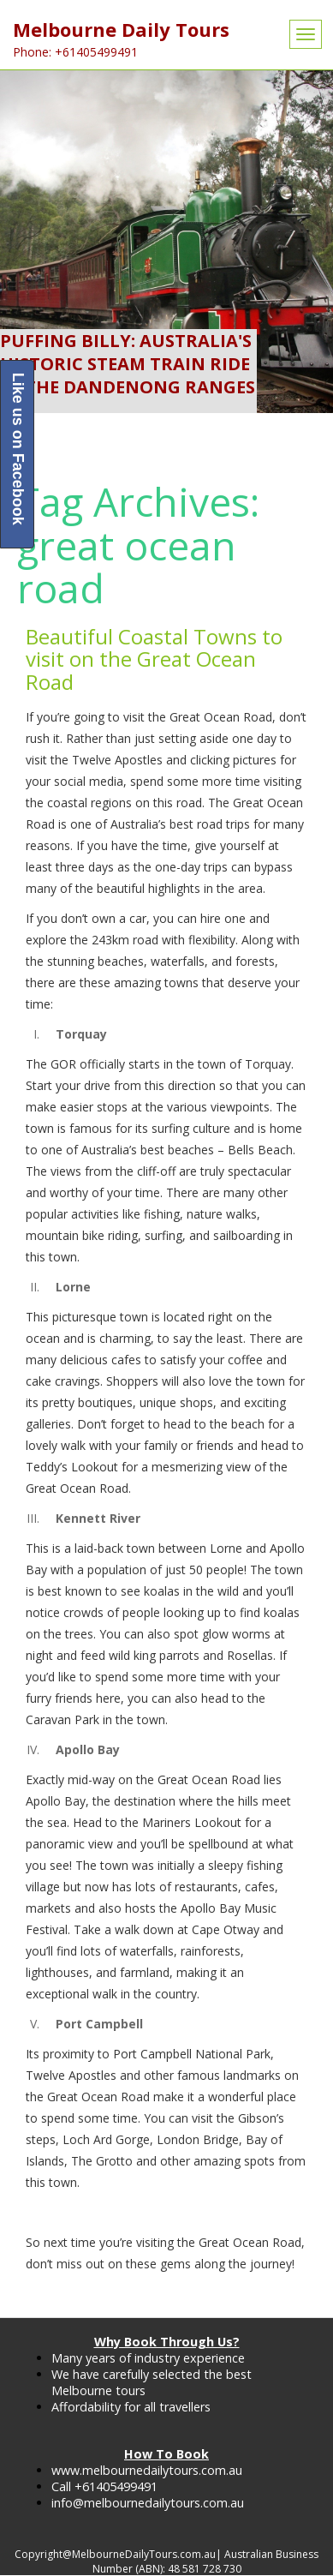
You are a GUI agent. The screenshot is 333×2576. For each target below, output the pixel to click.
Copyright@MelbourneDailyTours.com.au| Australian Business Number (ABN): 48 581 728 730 (166, 2561)
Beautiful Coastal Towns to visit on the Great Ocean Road (154, 659)
